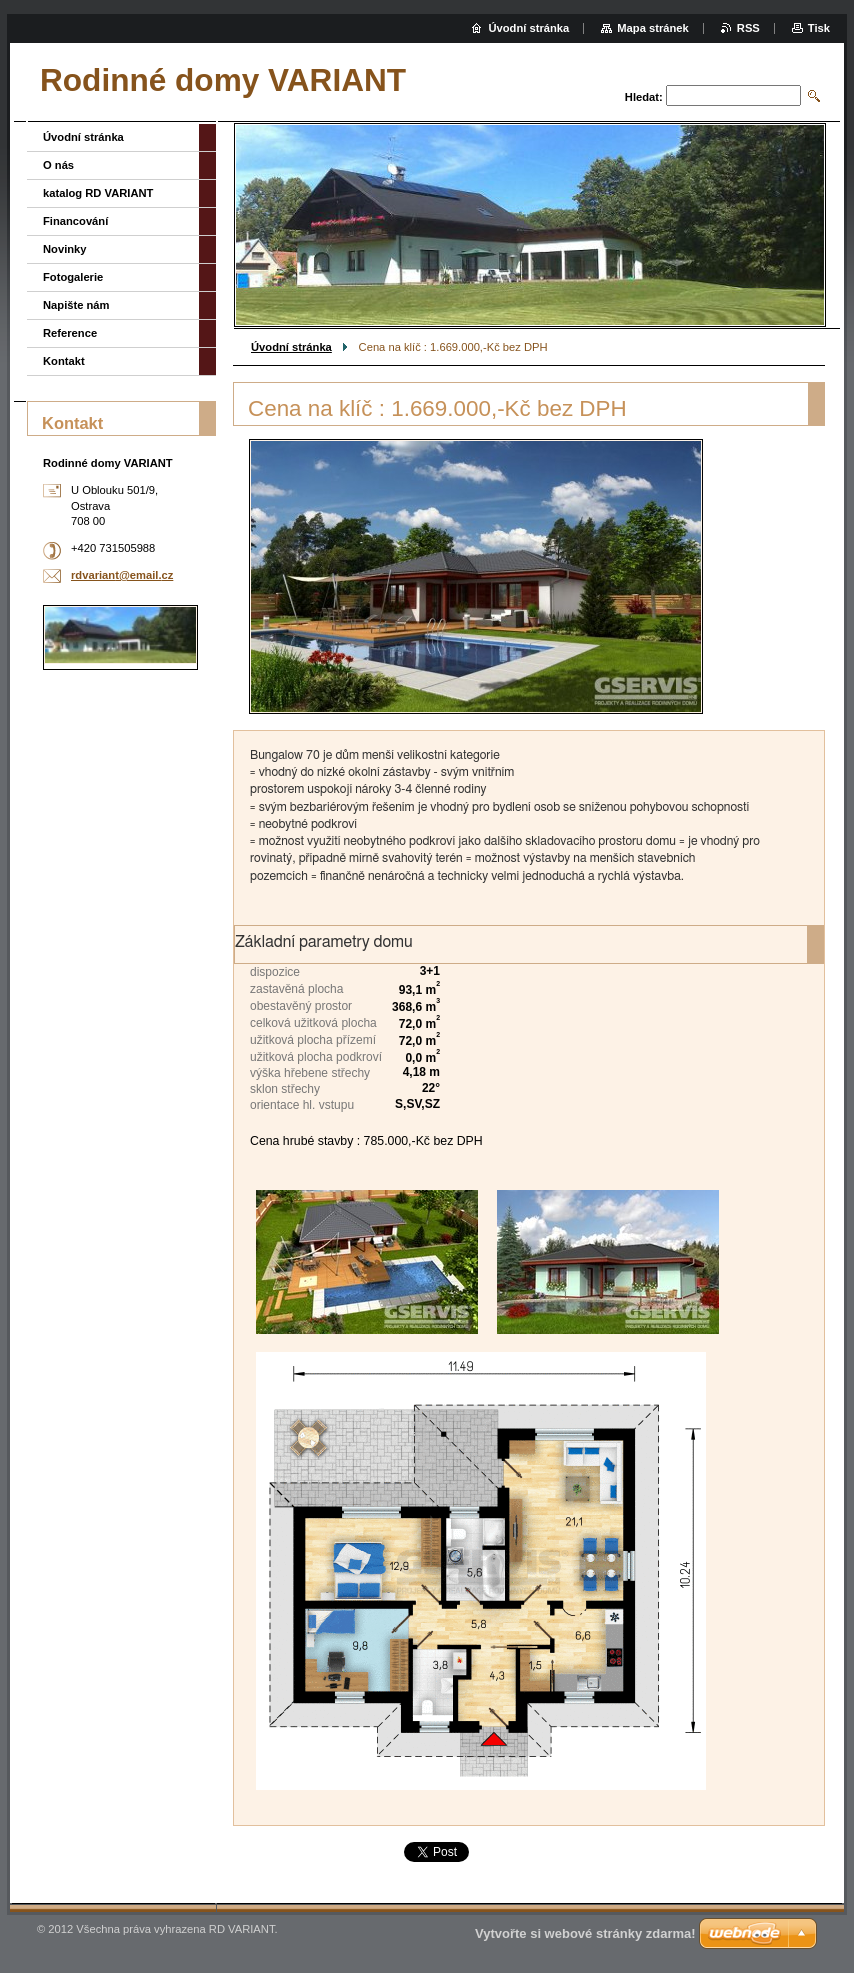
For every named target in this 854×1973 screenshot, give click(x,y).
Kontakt (64, 361)
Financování (75, 221)
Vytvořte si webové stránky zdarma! (585, 1933)
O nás (58, 165)
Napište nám (76, 305)
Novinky (65, 249)
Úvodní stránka (291, 347)
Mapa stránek (653, 28)
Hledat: (644, 97)
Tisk (819, 28)
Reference (70, 333)
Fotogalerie (73, 277)
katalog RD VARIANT (98, 193)
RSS (748, 28)
